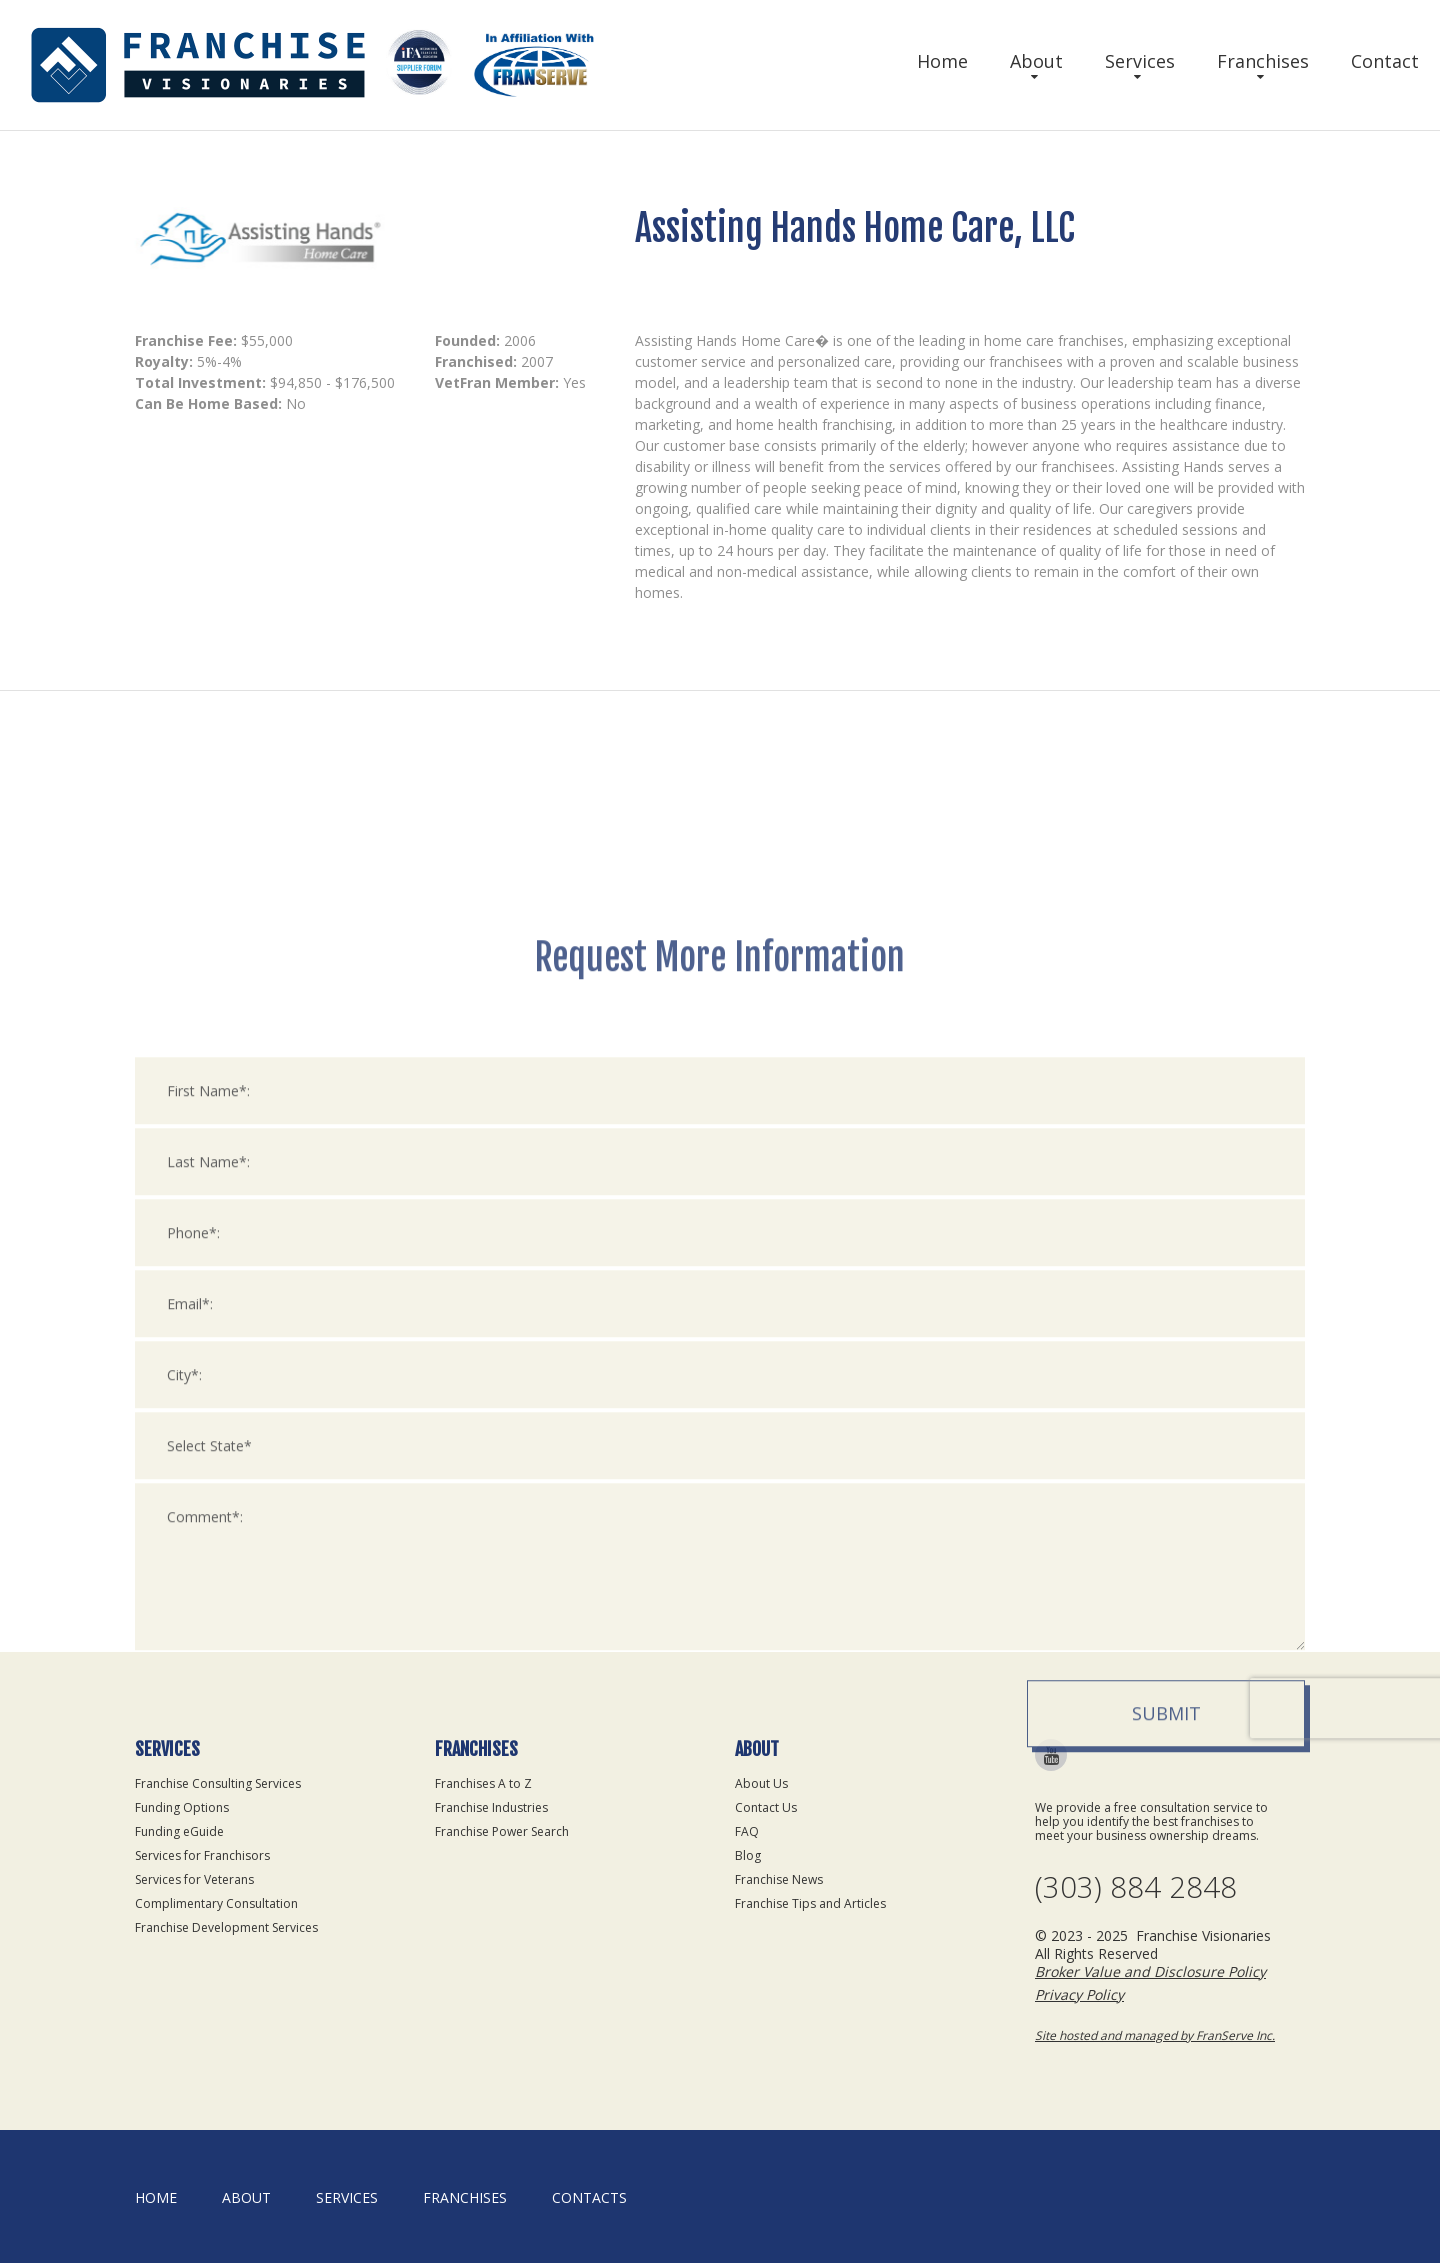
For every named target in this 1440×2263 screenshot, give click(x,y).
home (156, 2197)
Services (1140, 61)
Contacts (589, 2197)
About (1036, 61)
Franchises (1263, 61)
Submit (1166, 1991)
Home (942, 61)
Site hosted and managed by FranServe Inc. (1155, 2035)
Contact (1385, 61)
